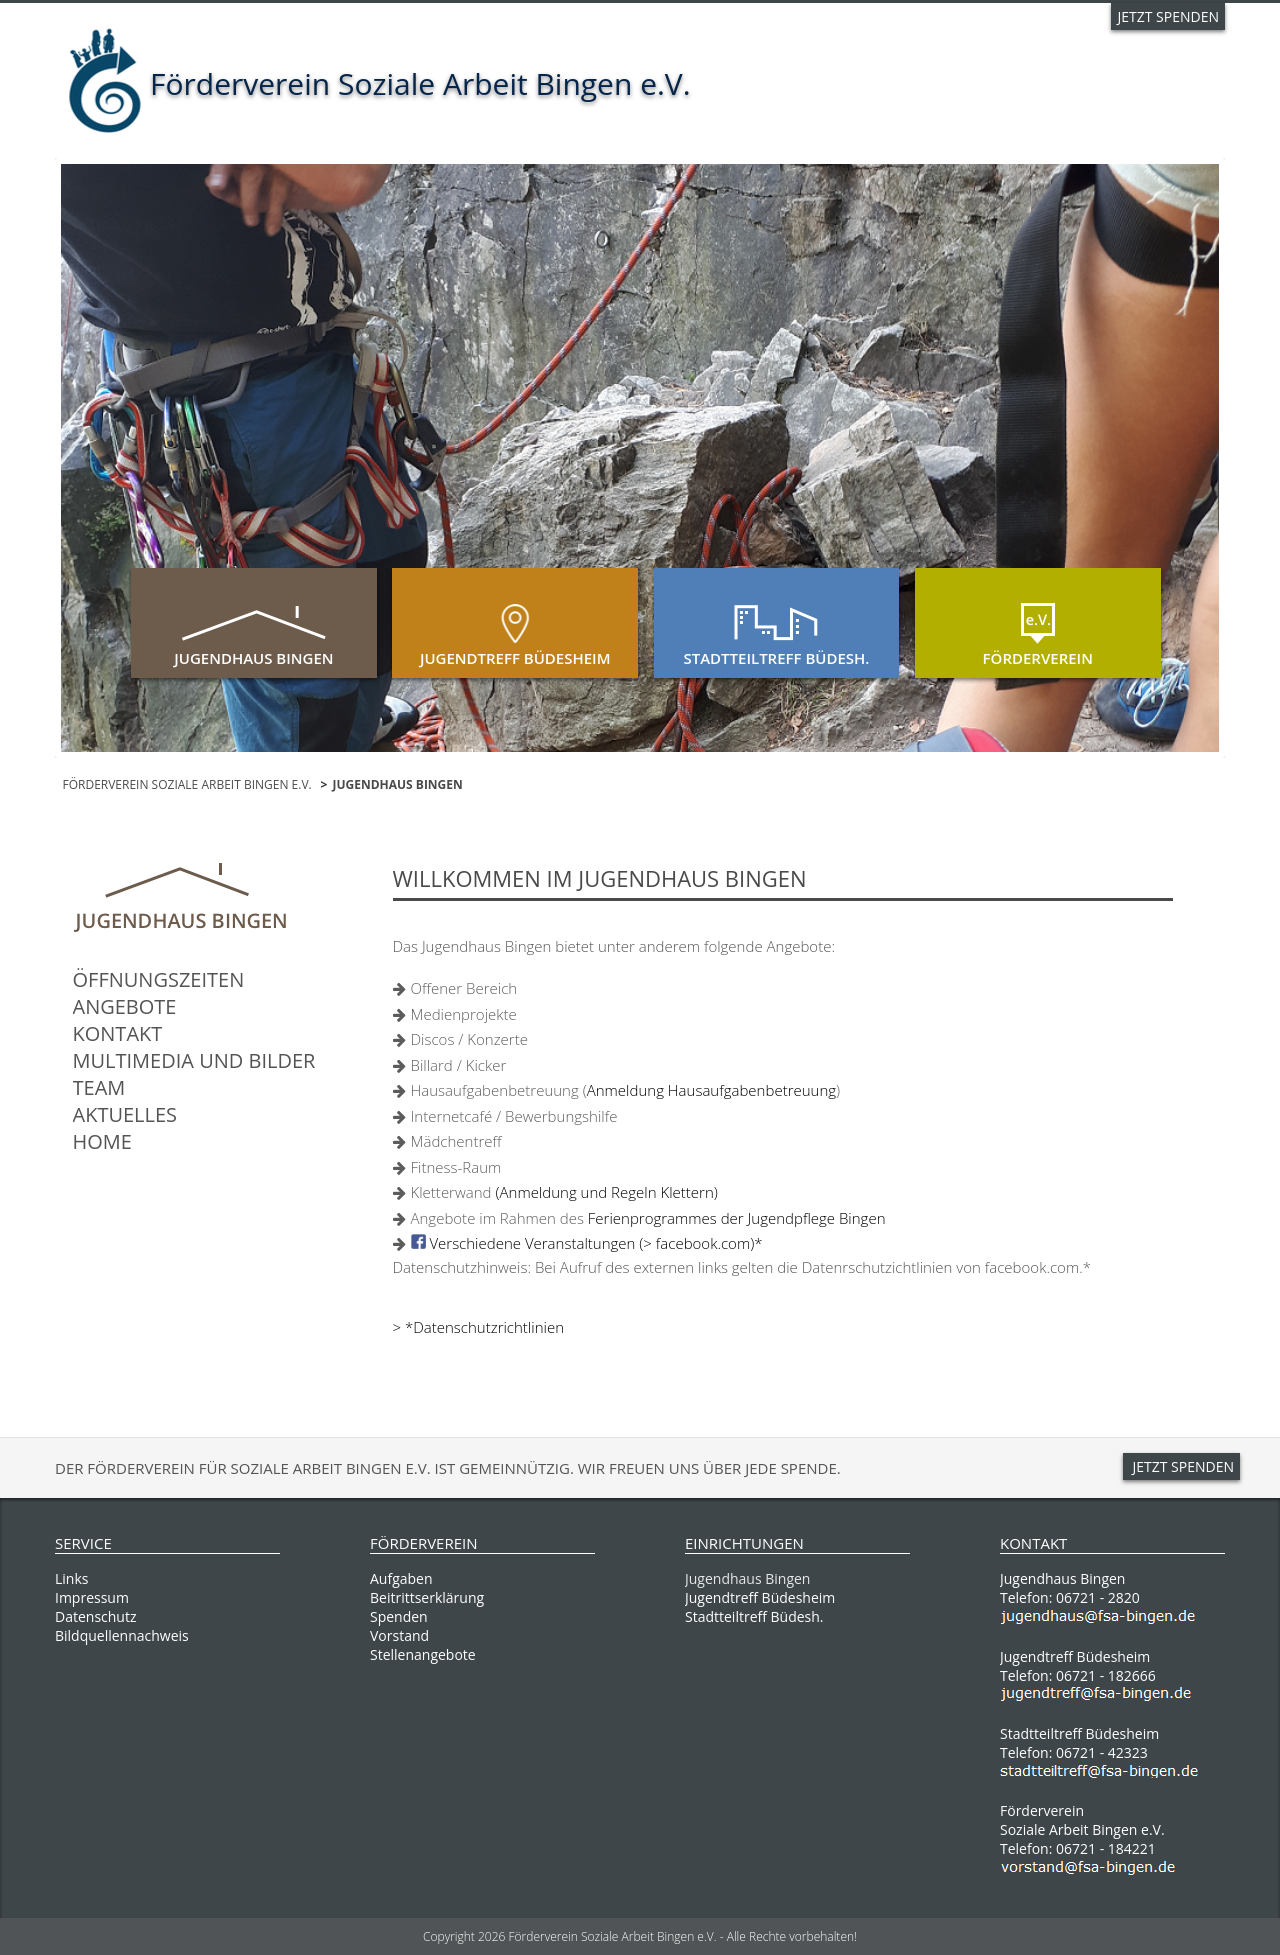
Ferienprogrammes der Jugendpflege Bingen (737, 1218)
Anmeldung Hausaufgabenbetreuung (711, 1090)
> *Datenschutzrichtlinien (478, 1327)
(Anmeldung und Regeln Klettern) (606, 1192)
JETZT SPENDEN (1168, 16)
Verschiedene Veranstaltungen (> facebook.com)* (594, 1243)
